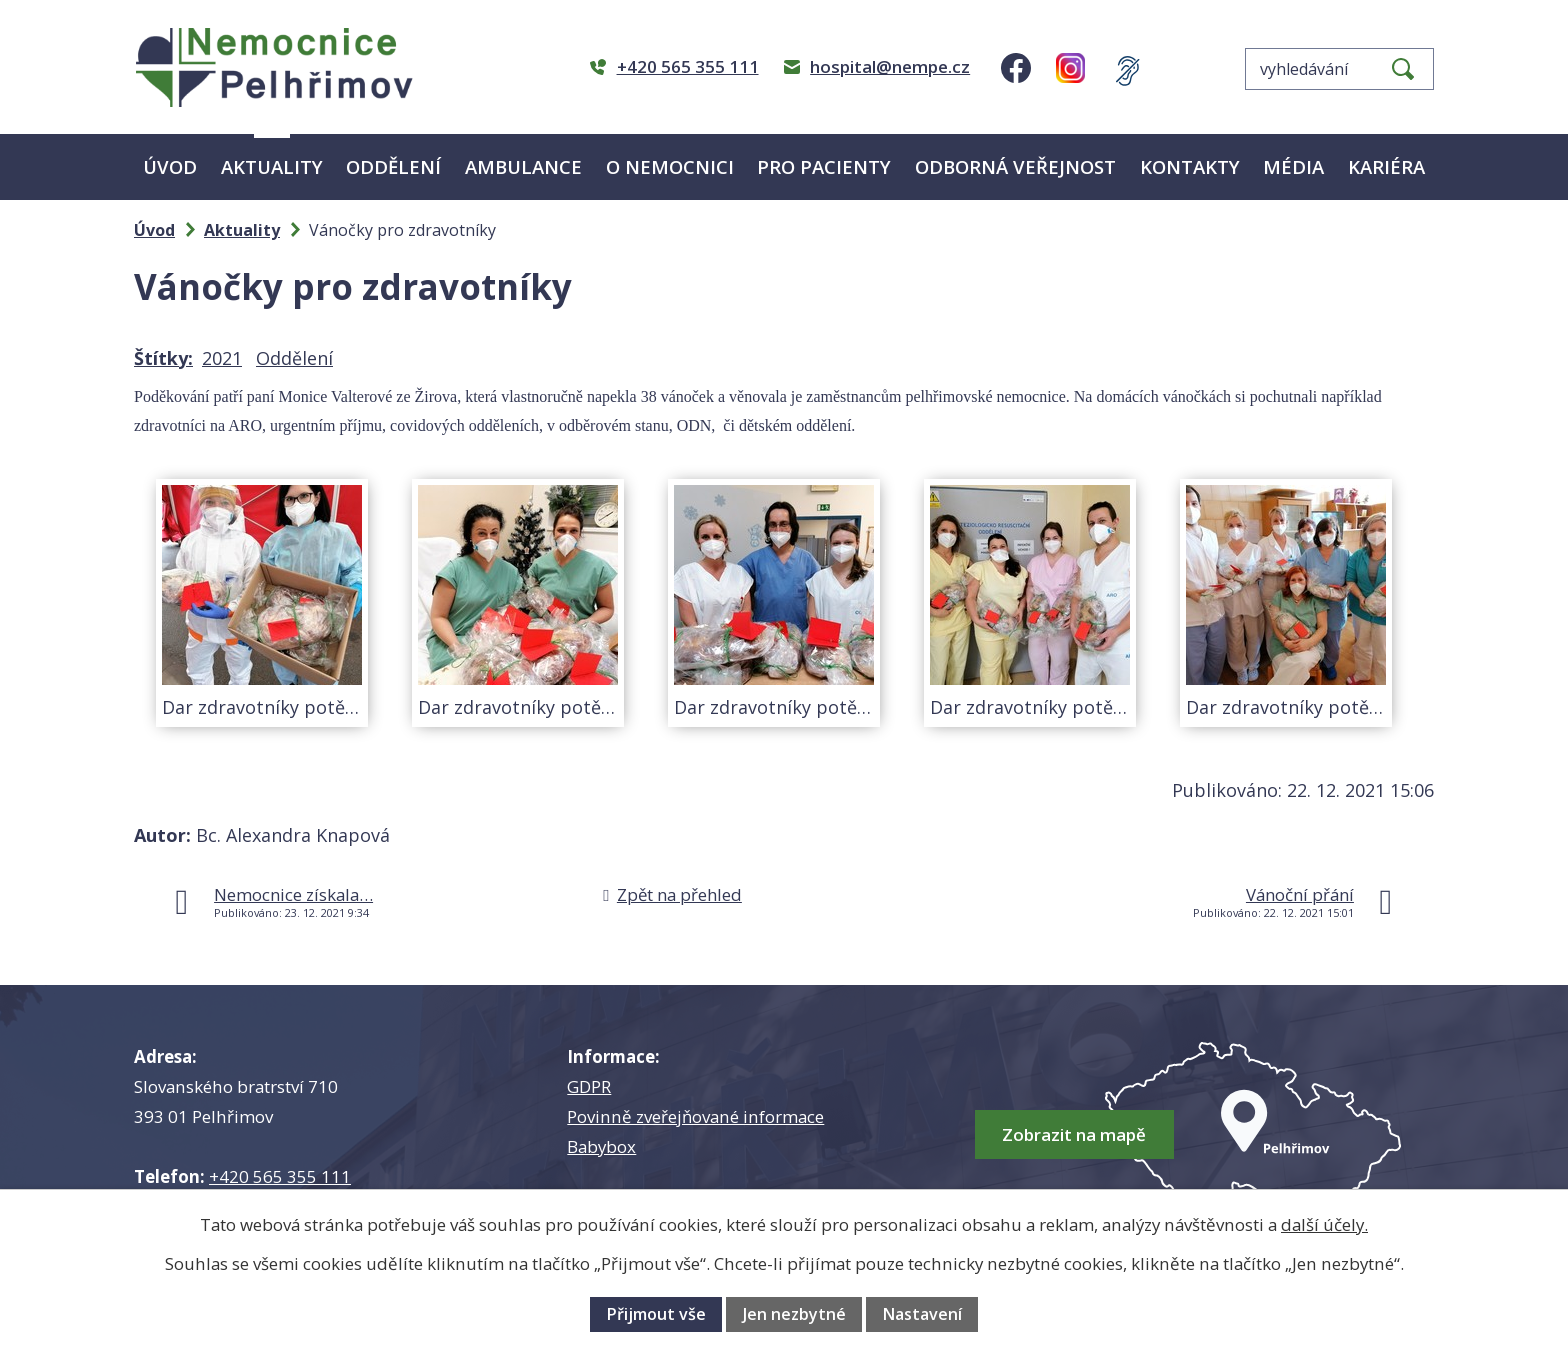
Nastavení (922, 1314)
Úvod (170, 166)
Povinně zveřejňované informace (695, 1116)
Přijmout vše (656, 1314)
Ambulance (523, 166)
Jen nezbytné (794, 1314)
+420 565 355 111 (280, 1176)
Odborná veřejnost (1015, 166)
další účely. (1324, 1224)
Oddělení (393, 166)
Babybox (601, 1146)
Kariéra (1386, 166)
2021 (222, 358)
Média (1293, 166)
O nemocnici (670, 166)
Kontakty (1190, 166)
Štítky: (163, 358)
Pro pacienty (824, 166)
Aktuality (272, 166)
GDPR (589, 1086)
